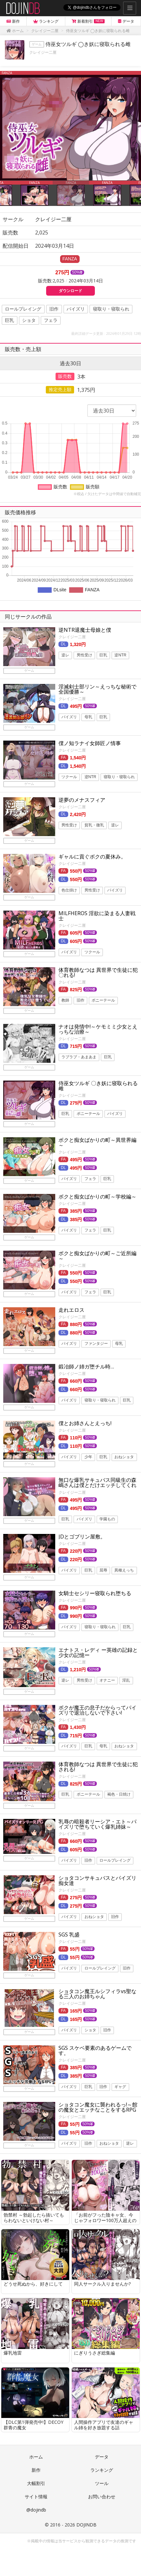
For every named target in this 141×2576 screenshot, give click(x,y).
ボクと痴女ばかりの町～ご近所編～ (97, 1256)
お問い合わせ (101, 2496)
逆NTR (120, 655)
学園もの (107, 1519)
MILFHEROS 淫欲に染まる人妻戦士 (96, 916)
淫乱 (126, 1680)
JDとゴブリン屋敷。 (82, 1536)
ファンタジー (96, 1343)
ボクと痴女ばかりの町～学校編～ (97, 1196)
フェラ (51, 320)
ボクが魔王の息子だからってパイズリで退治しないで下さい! (97, 1710)
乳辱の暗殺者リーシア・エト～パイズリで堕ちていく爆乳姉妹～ (97, 1824)
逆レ (65, 655)
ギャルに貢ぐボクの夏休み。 (92, 856)
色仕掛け (69, 890)
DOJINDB (86, 2525)
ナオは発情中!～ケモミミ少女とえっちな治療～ (97, 1029)
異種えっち (124, 1570)
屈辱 (103, 1570)
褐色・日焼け (119, 1794)
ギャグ (120, 2086)
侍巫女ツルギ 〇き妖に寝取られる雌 (98, 1086)
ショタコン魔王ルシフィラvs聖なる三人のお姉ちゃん (97, 1994)
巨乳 (9, 320)
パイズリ (76, 309)
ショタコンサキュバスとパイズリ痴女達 (97, 1880)
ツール (102, 2483)
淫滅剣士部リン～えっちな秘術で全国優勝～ (97, 689)
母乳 (88, 717)
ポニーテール (103, 1000)
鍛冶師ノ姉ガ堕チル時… (86, 1366)
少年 (88, 1457)
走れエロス (71, 1309)
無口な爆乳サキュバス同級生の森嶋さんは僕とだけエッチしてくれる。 (97, 1485)
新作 (36, 2470)
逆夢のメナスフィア (81, 799)
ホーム (36, 2457)
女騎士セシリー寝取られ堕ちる (94, 1593)
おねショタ (124, 1457)
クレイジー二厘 (43, 52)
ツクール (69, 777)
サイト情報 (36, 2496)
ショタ (29, 320)
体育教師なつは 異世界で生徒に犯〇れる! (98, 972)
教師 (65, 1000)
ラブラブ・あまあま (78, 1057)
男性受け (84, 655)
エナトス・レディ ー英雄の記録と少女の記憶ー (98, 1652)
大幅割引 (36, 2483)
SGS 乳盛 (69, 1934)
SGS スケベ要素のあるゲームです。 (95, 2050)
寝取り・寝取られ (111, 309)
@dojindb (36, 2510)
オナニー (107, 1680)
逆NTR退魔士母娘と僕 (84, 629)
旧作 (53, 309)
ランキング (101, 2470)
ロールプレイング (23, 309)
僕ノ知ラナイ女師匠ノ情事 (89, 743)
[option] (70, 125)
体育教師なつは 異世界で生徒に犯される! (98, 1767)
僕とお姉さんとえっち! (84, 1423)
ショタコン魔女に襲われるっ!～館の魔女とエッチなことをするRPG (97, 2107)
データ (102, 2457)
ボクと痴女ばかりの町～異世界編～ (97, 1142)
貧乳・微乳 (94, 825)
